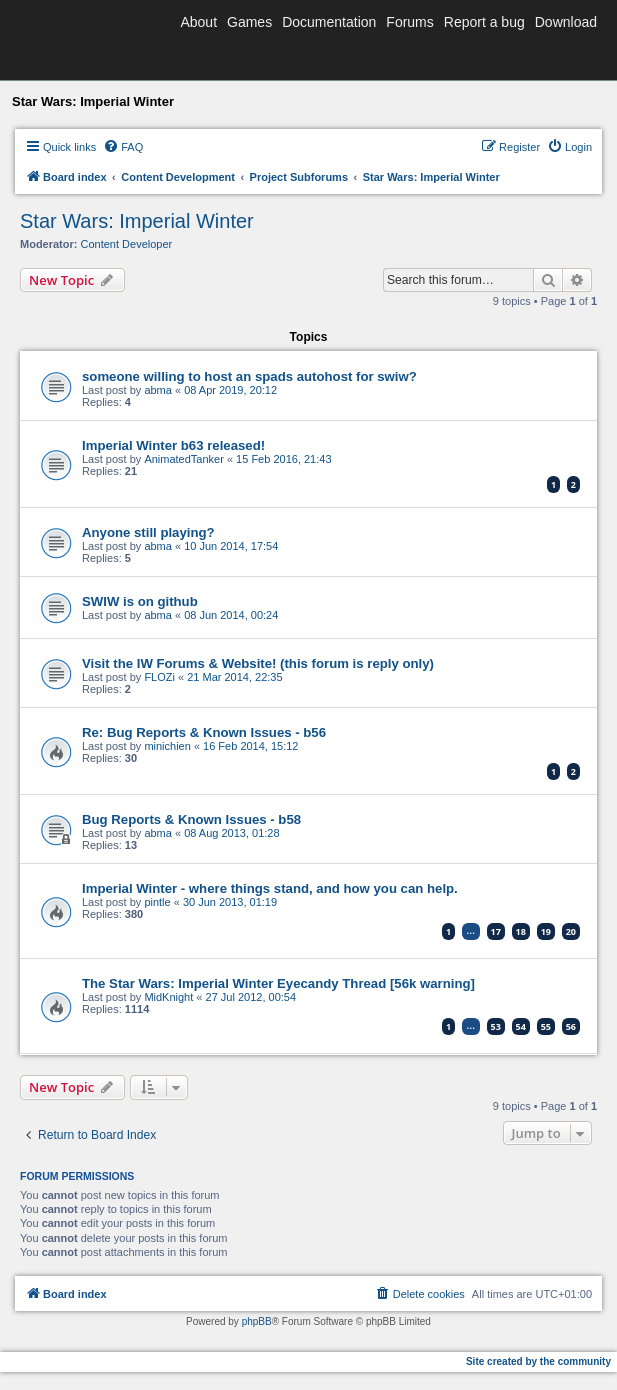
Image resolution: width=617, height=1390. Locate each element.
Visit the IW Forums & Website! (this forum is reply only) (258, 663)
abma (158, 390)
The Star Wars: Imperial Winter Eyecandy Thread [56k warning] (278, 983)
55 (546, 1026)
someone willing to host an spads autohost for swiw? (249, 376)
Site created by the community (538, 1361)
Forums (409, 22)
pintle (157, 902)
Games (249, 22)
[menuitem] (123, 147)
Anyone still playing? (148, 532)
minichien (167, 746)
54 (521, 1026)
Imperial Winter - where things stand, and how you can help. (270, 888)
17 (496, 931)
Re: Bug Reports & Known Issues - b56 (204, 732)
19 (546, 931)
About (198, 22)
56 (571, 1026)
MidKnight (168, 997)
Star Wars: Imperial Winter (137, 221)
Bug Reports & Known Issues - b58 (191, 819)
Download (566, 22)
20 (571, 931)
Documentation (329, 22)
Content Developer (127, 244)
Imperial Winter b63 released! (173, 445)
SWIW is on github (140, 601)
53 (496, 1026)
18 (521, 931)
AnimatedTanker (184, 459)
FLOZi (159, 677)
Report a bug (484, 22)
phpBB (257, 1321)
